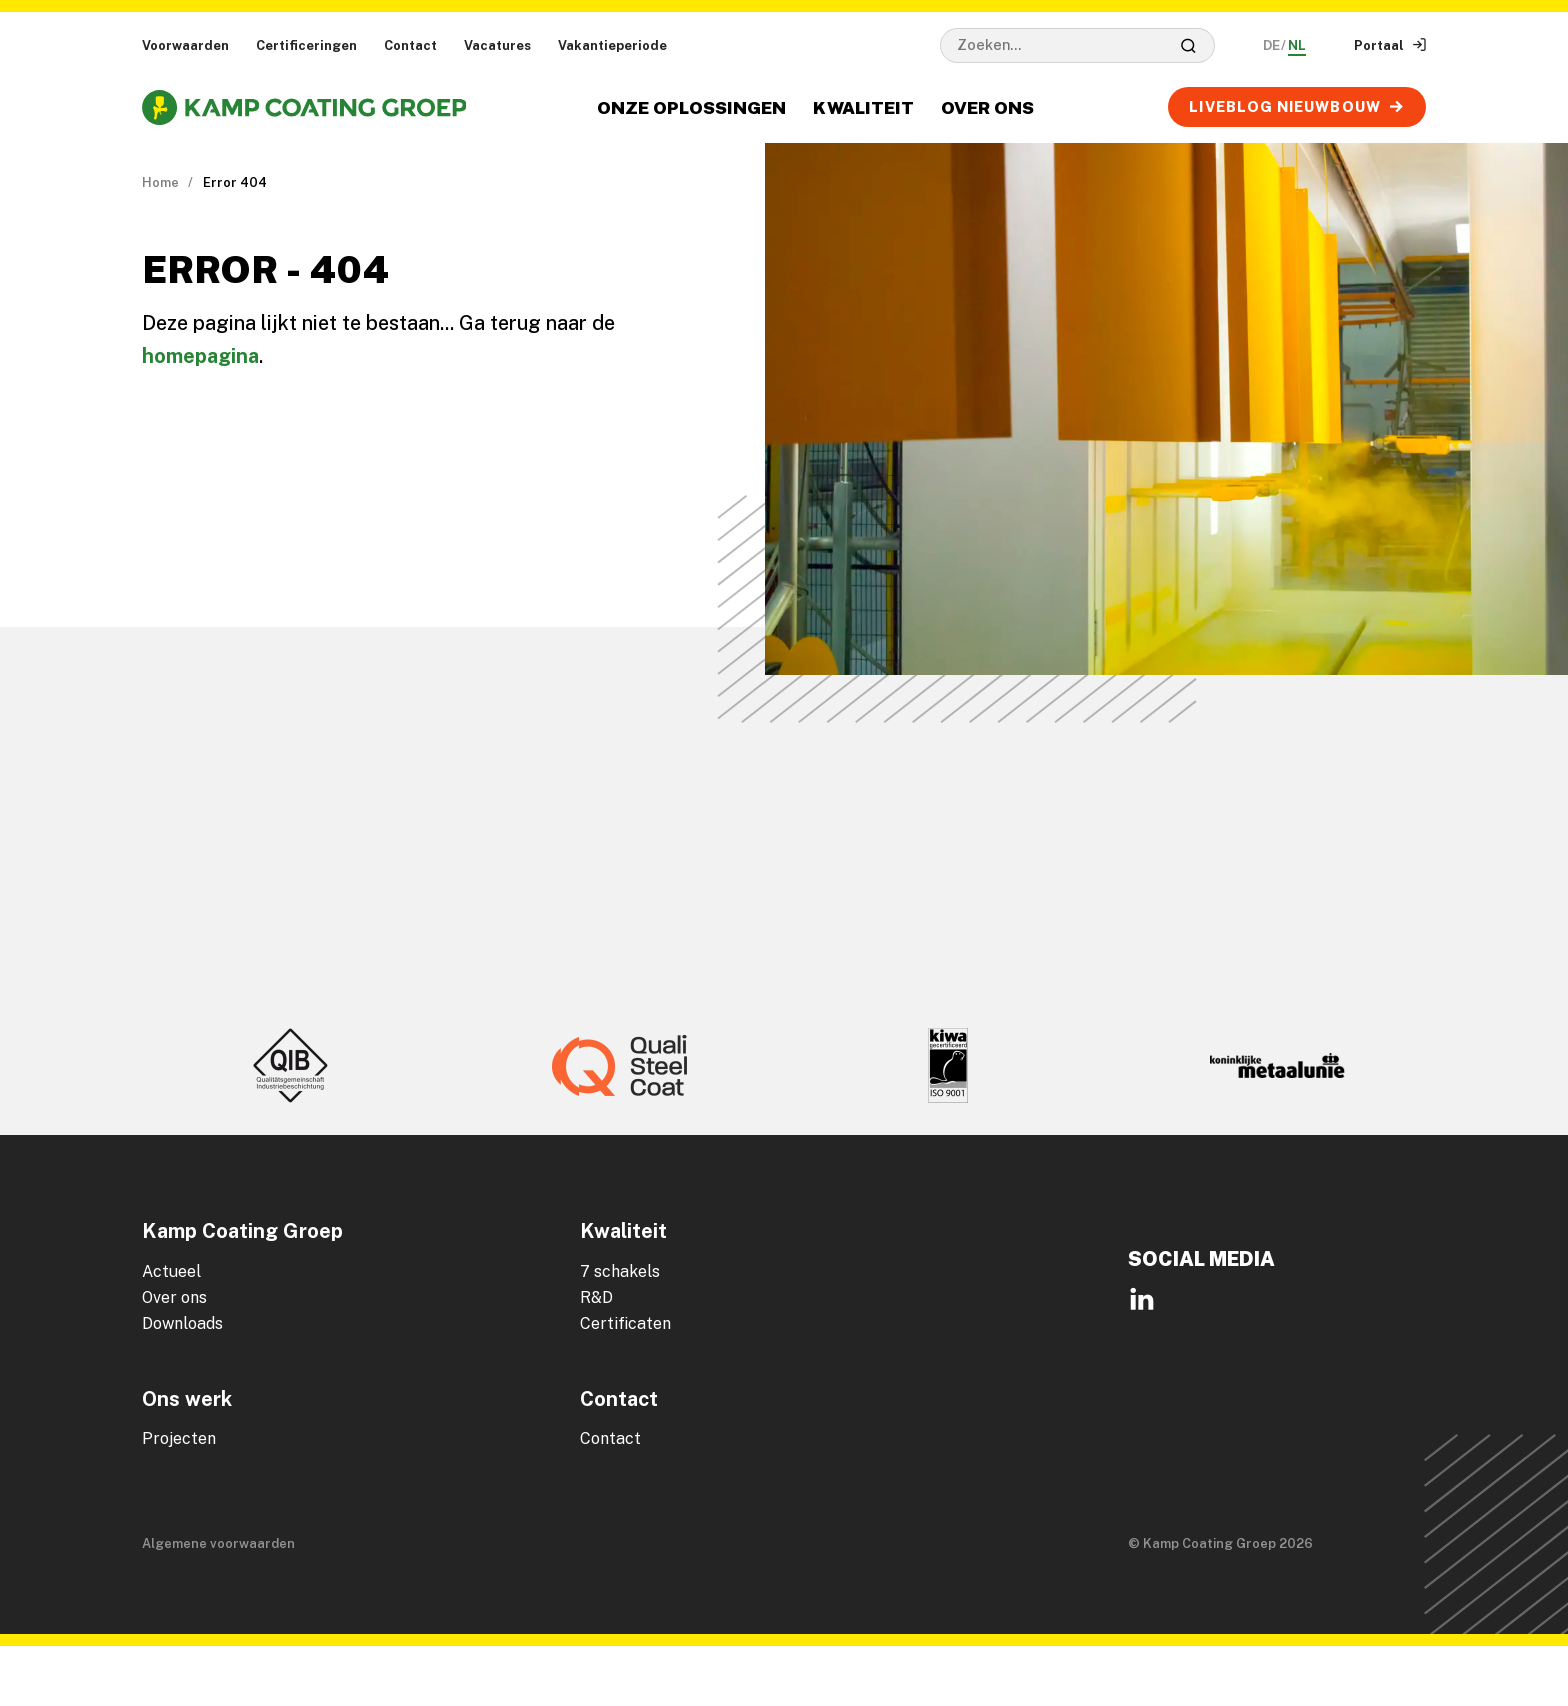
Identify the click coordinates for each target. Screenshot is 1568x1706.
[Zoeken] (1189, 45)
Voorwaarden (185, 45)
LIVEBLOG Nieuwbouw (1297, 106)
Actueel (171, 1271)
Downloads (182, 1323)
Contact (410, 45)
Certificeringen (306, 45)
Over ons (987, 107)
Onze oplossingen (691, 107)
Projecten (179, 1438)
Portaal (1390, 45)
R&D (596, 1297)
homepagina (200, 356)
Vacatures (497, 45)
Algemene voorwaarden (218, 1543)
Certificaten (625, 1323)
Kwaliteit (863, 107)
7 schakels (620, 1271)
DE (1271, 45)
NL (1297, 45)
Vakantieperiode (612, 45)
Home (160, 182)
